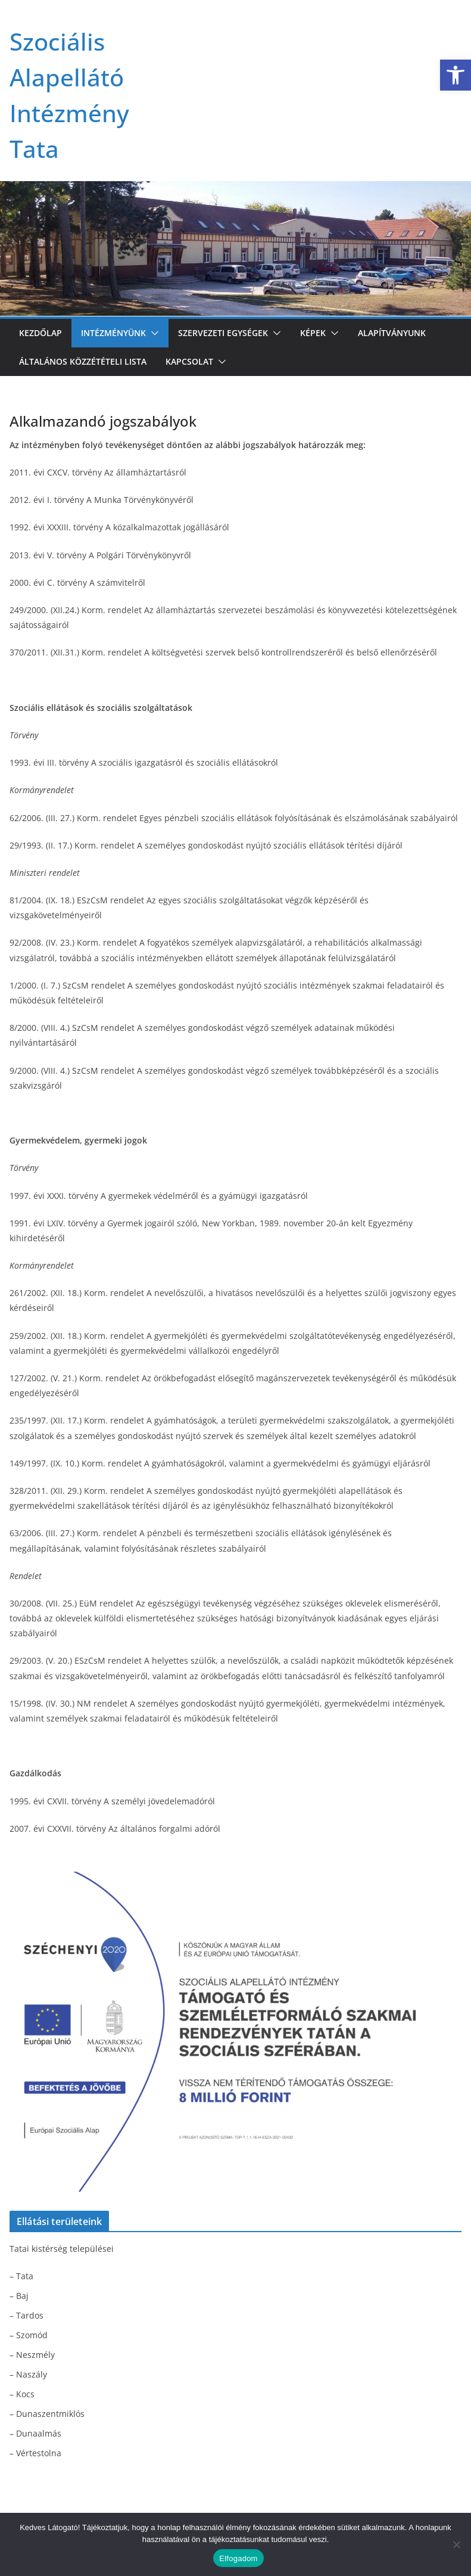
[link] (455, 75)
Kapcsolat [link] (189, 361)
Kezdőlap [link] (40, 332)
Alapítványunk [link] (392, 332)
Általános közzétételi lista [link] (82, 361)
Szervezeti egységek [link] (223, 332)
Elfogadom (238, 2558)
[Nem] (456, 2544)
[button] (152, 333)
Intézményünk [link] (113, 332)
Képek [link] (313, 332)
